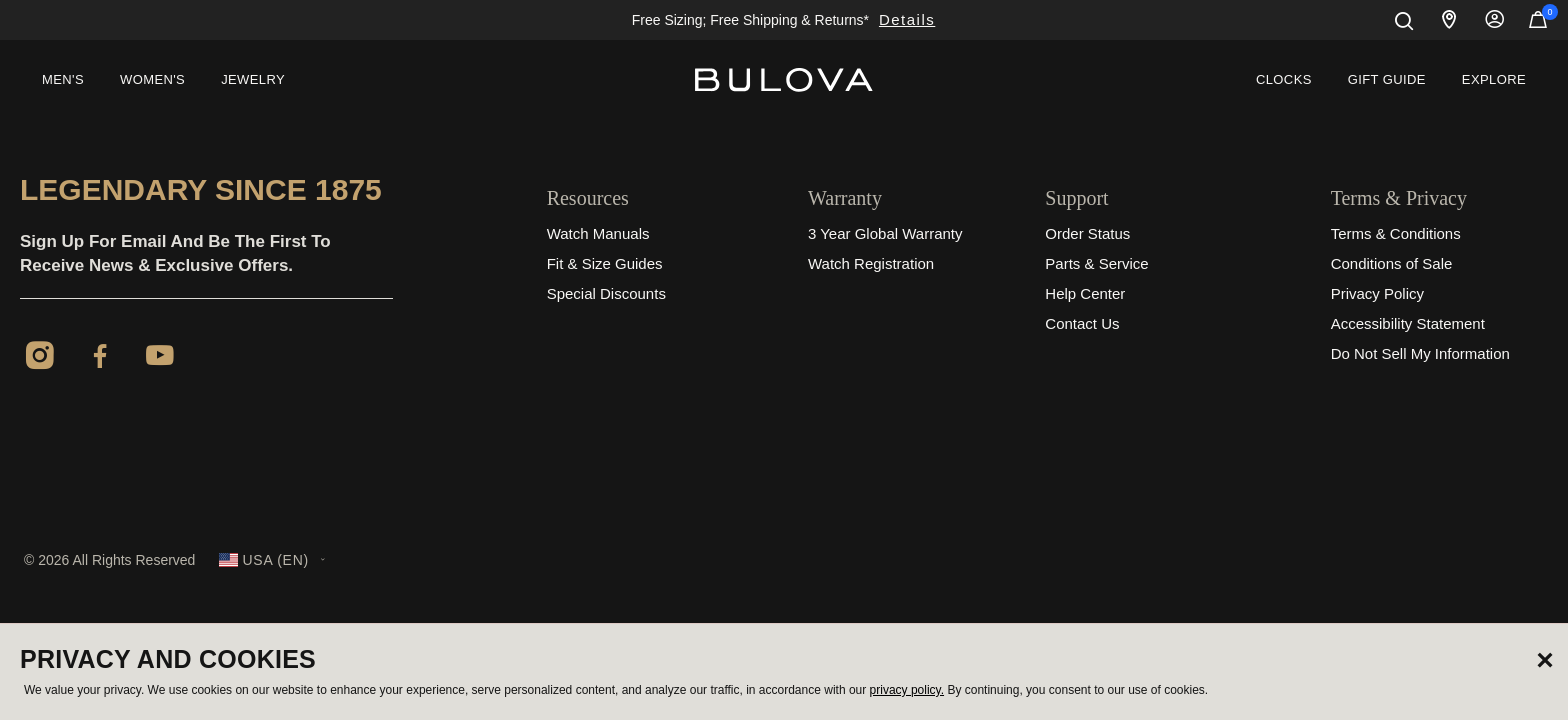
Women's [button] (152, 79)
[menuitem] (63, 80)
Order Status (1087, 233)
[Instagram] (40, 359)
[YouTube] (160, 359)
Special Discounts (606, 293)
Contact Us (1082, 323)
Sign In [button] (1495, 20)
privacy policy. (907, 690)
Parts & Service (1096, 263)
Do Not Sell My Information (1420, 353)
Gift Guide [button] (1387, 79)
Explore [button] (1494, 79)
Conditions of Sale (1392, 263)
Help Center (1085, 293)
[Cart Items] (1538, 24)
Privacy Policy (1377, 293)
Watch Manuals (598, 233)
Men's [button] (63, 79)
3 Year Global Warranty (885, 233)
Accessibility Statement (1408, 323)
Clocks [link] (1284, 79)
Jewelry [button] (253, 79)
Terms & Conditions (1396, 233)
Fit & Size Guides (605, 263)
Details (907, 19)
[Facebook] (100, 359)
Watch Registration (871, 263)
